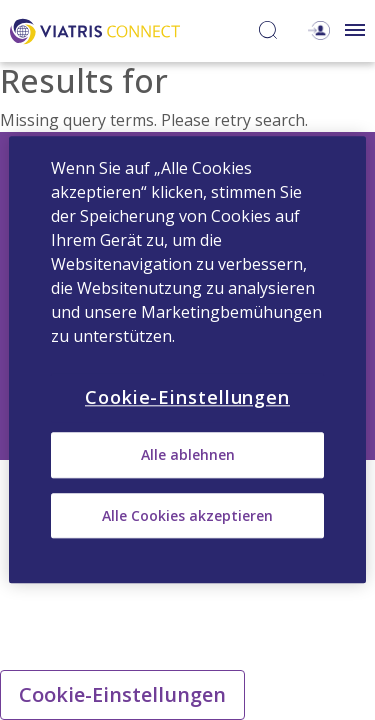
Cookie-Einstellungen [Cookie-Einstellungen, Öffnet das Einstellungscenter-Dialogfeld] (187, 397)
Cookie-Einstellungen (122, 694)
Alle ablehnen (188, 455)
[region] (187, 359)
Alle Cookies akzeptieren (187, 515)
